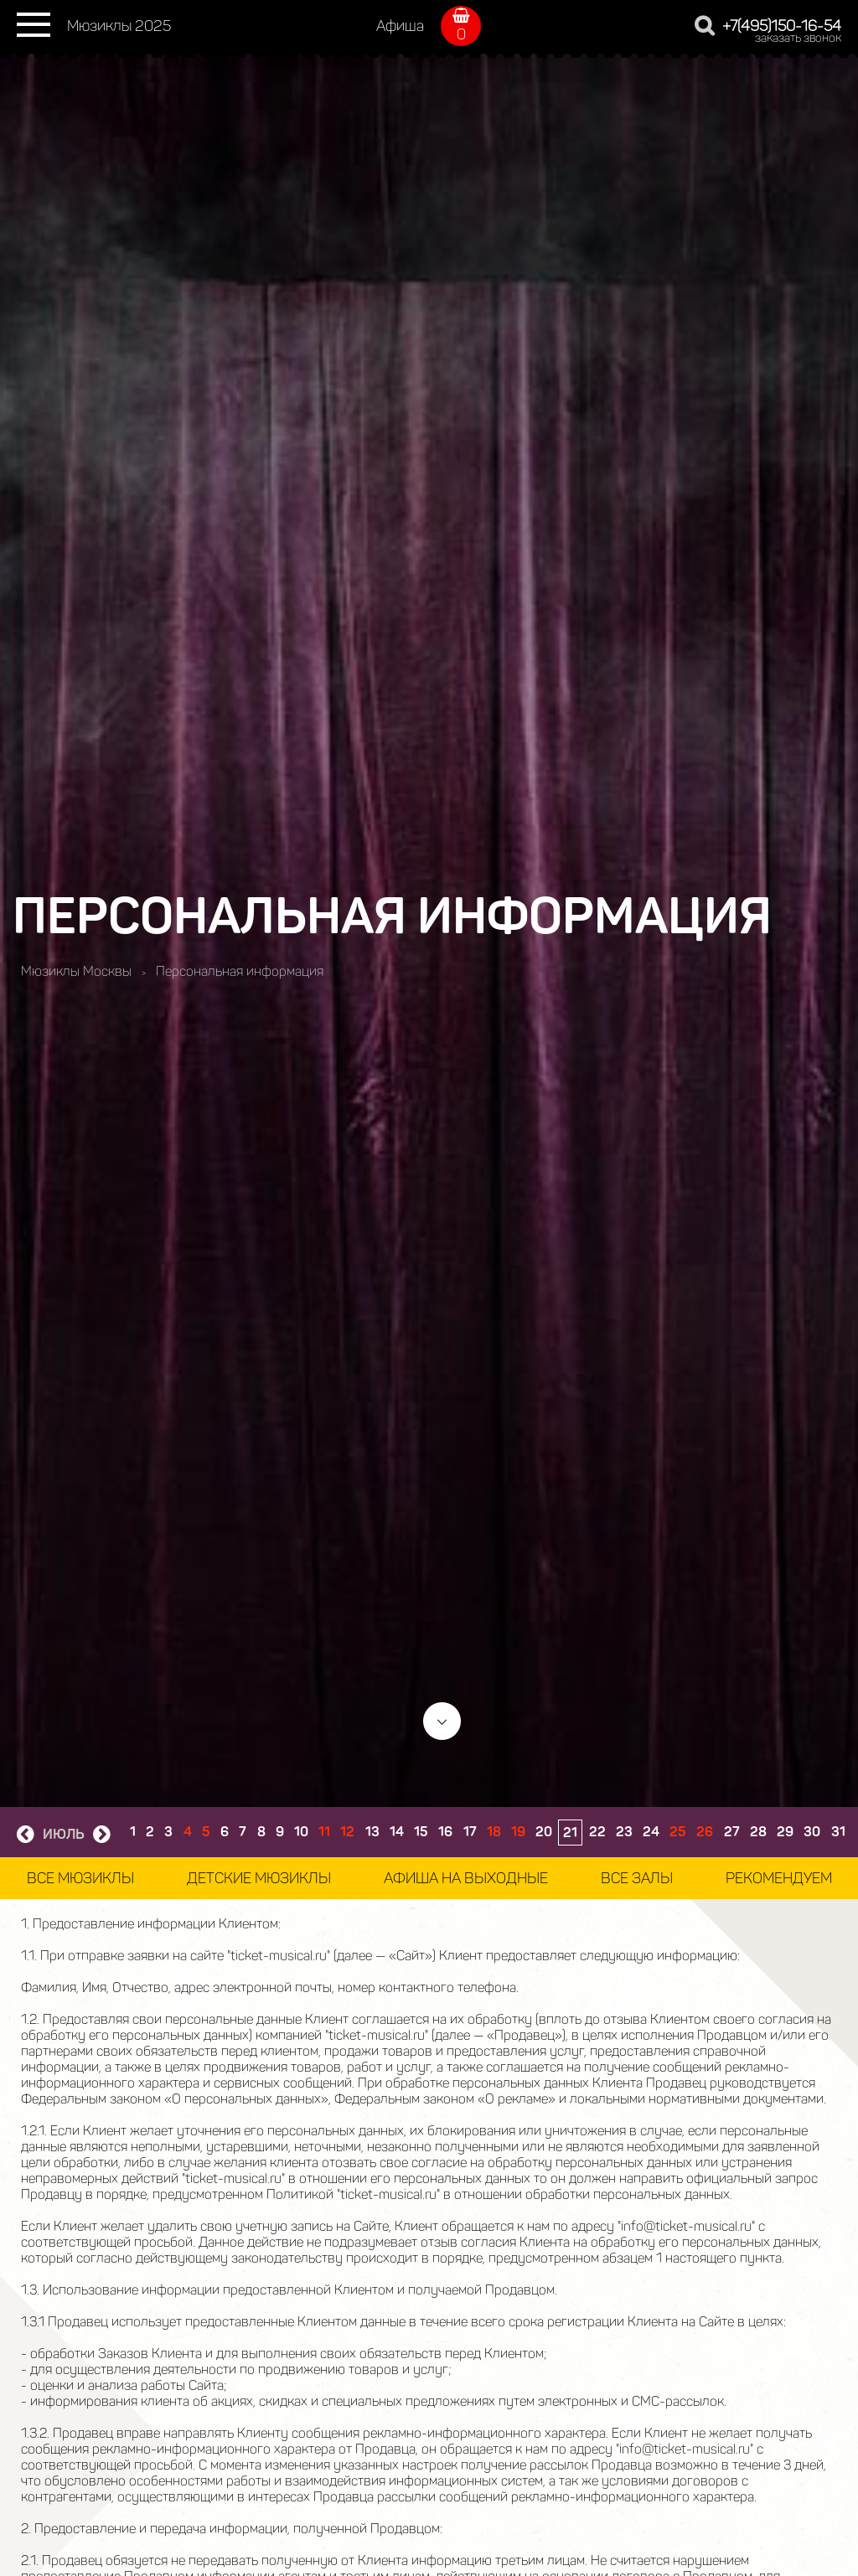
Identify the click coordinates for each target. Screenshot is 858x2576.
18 (494, 1832)
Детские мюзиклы (259, 1878)
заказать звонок (798, 38)
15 (421, 1832)
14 (397, 1832)
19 (518, 1832)
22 (597, 1832)
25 (677, 1832)
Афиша (400, 26)
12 (347, 1832)
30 (812, 1832)
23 (624, 1832)
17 (470, 1832)
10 (301, 1832)
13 (372, 1832)
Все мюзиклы (80, 1878)
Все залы (637, 1878)
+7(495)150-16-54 (781, 26)
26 (704, 1832)
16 (445, 1832)
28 (758, 1832)
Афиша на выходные (466, 1878)
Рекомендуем (779, 1878)
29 (785, 1832)
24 (651, 1832)
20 (543, 1832)
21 (570, 1832)
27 (732, 1832)
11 (324, 1832)
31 (838, 1832)
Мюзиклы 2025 (119, 26)
